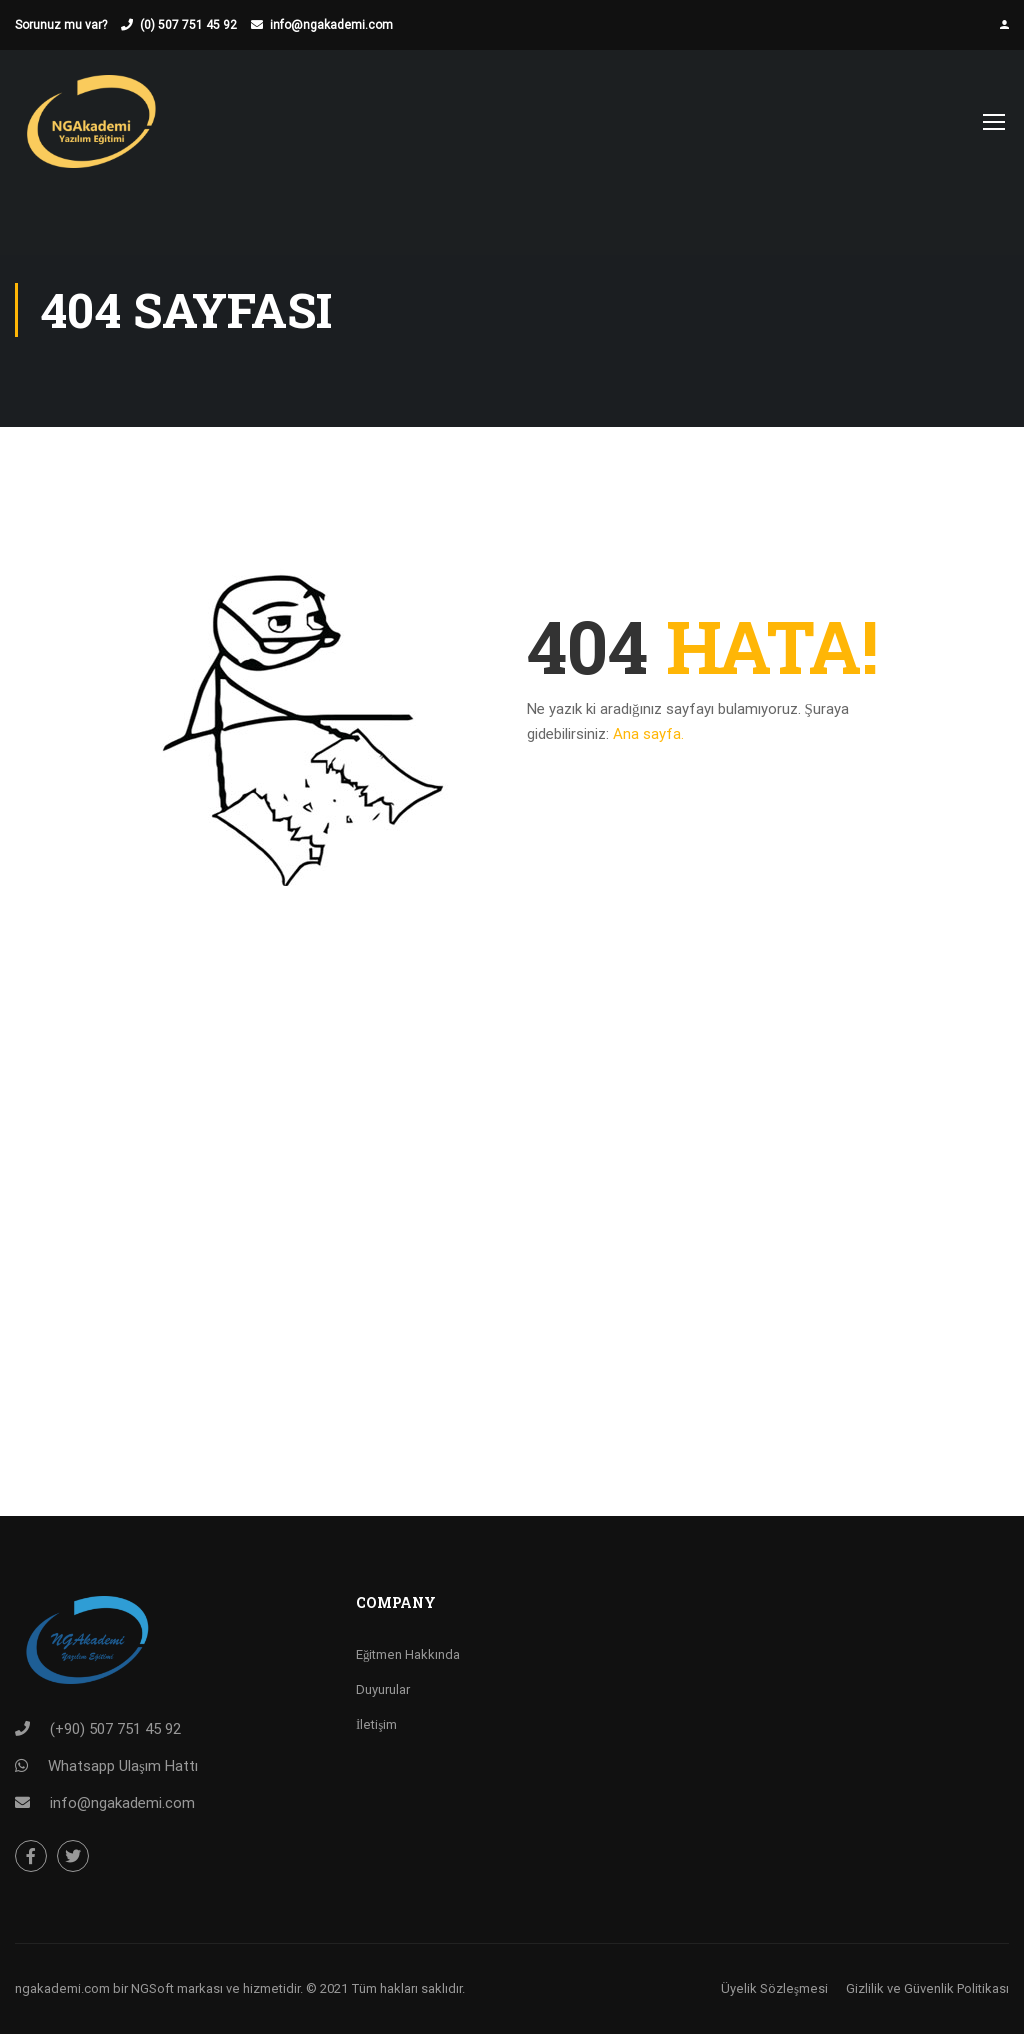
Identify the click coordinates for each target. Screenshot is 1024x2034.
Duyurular (383, 1689)
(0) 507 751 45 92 (188, 25)
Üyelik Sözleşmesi (774, 1988)
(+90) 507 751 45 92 (115, 1729)
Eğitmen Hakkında (408, 1654)
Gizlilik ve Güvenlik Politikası (927, 1988)
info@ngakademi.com (331, 25)
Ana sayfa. (648, 734)
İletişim (376, 1724)
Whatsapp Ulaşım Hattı (123, 1766)
